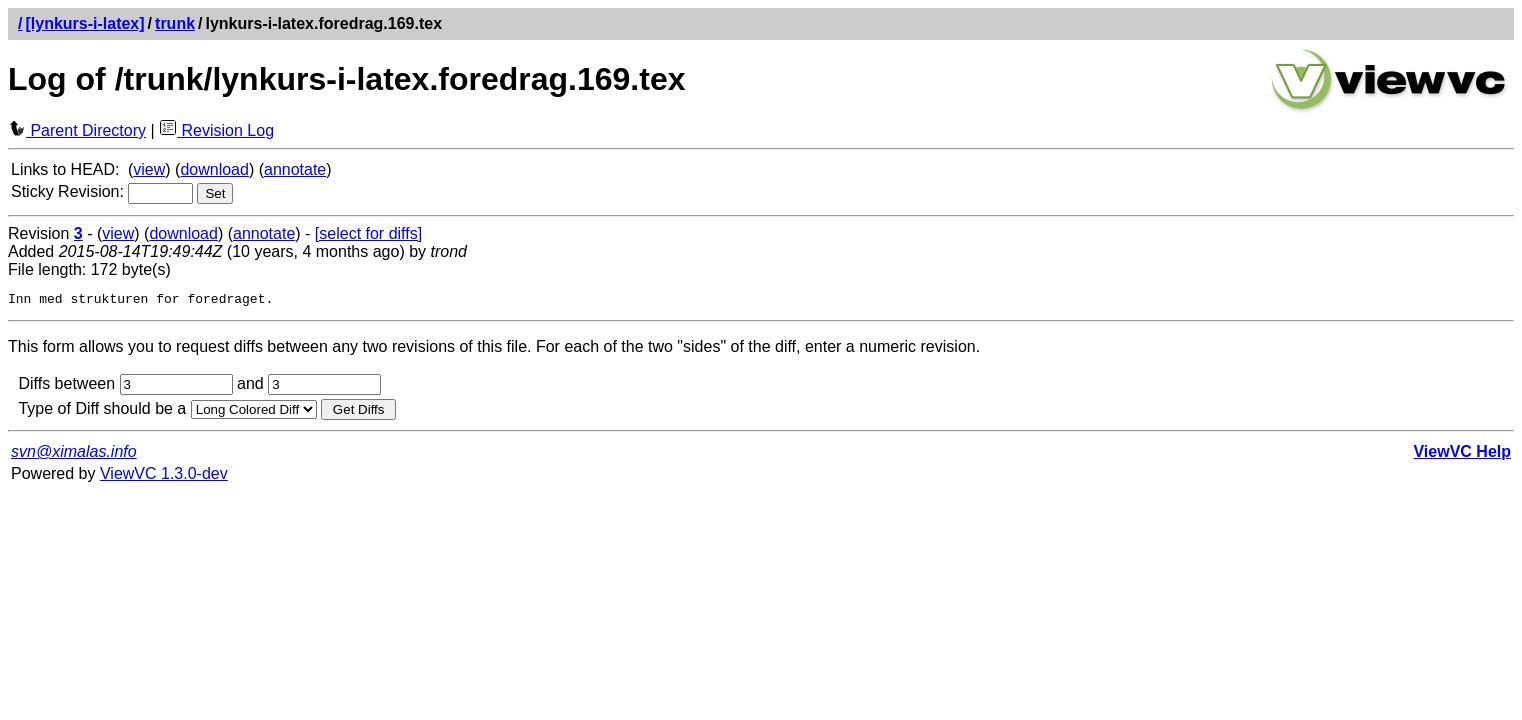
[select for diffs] (368, 233)
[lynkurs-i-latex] (84, 23)
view (149, 169)
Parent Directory (77, 130)
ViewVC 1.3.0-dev (164, 476)
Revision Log (216, 130)
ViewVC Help (1462, 454)
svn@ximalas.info (74, 454)
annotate (295, 169)
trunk (175, 23)
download (214, 169)
